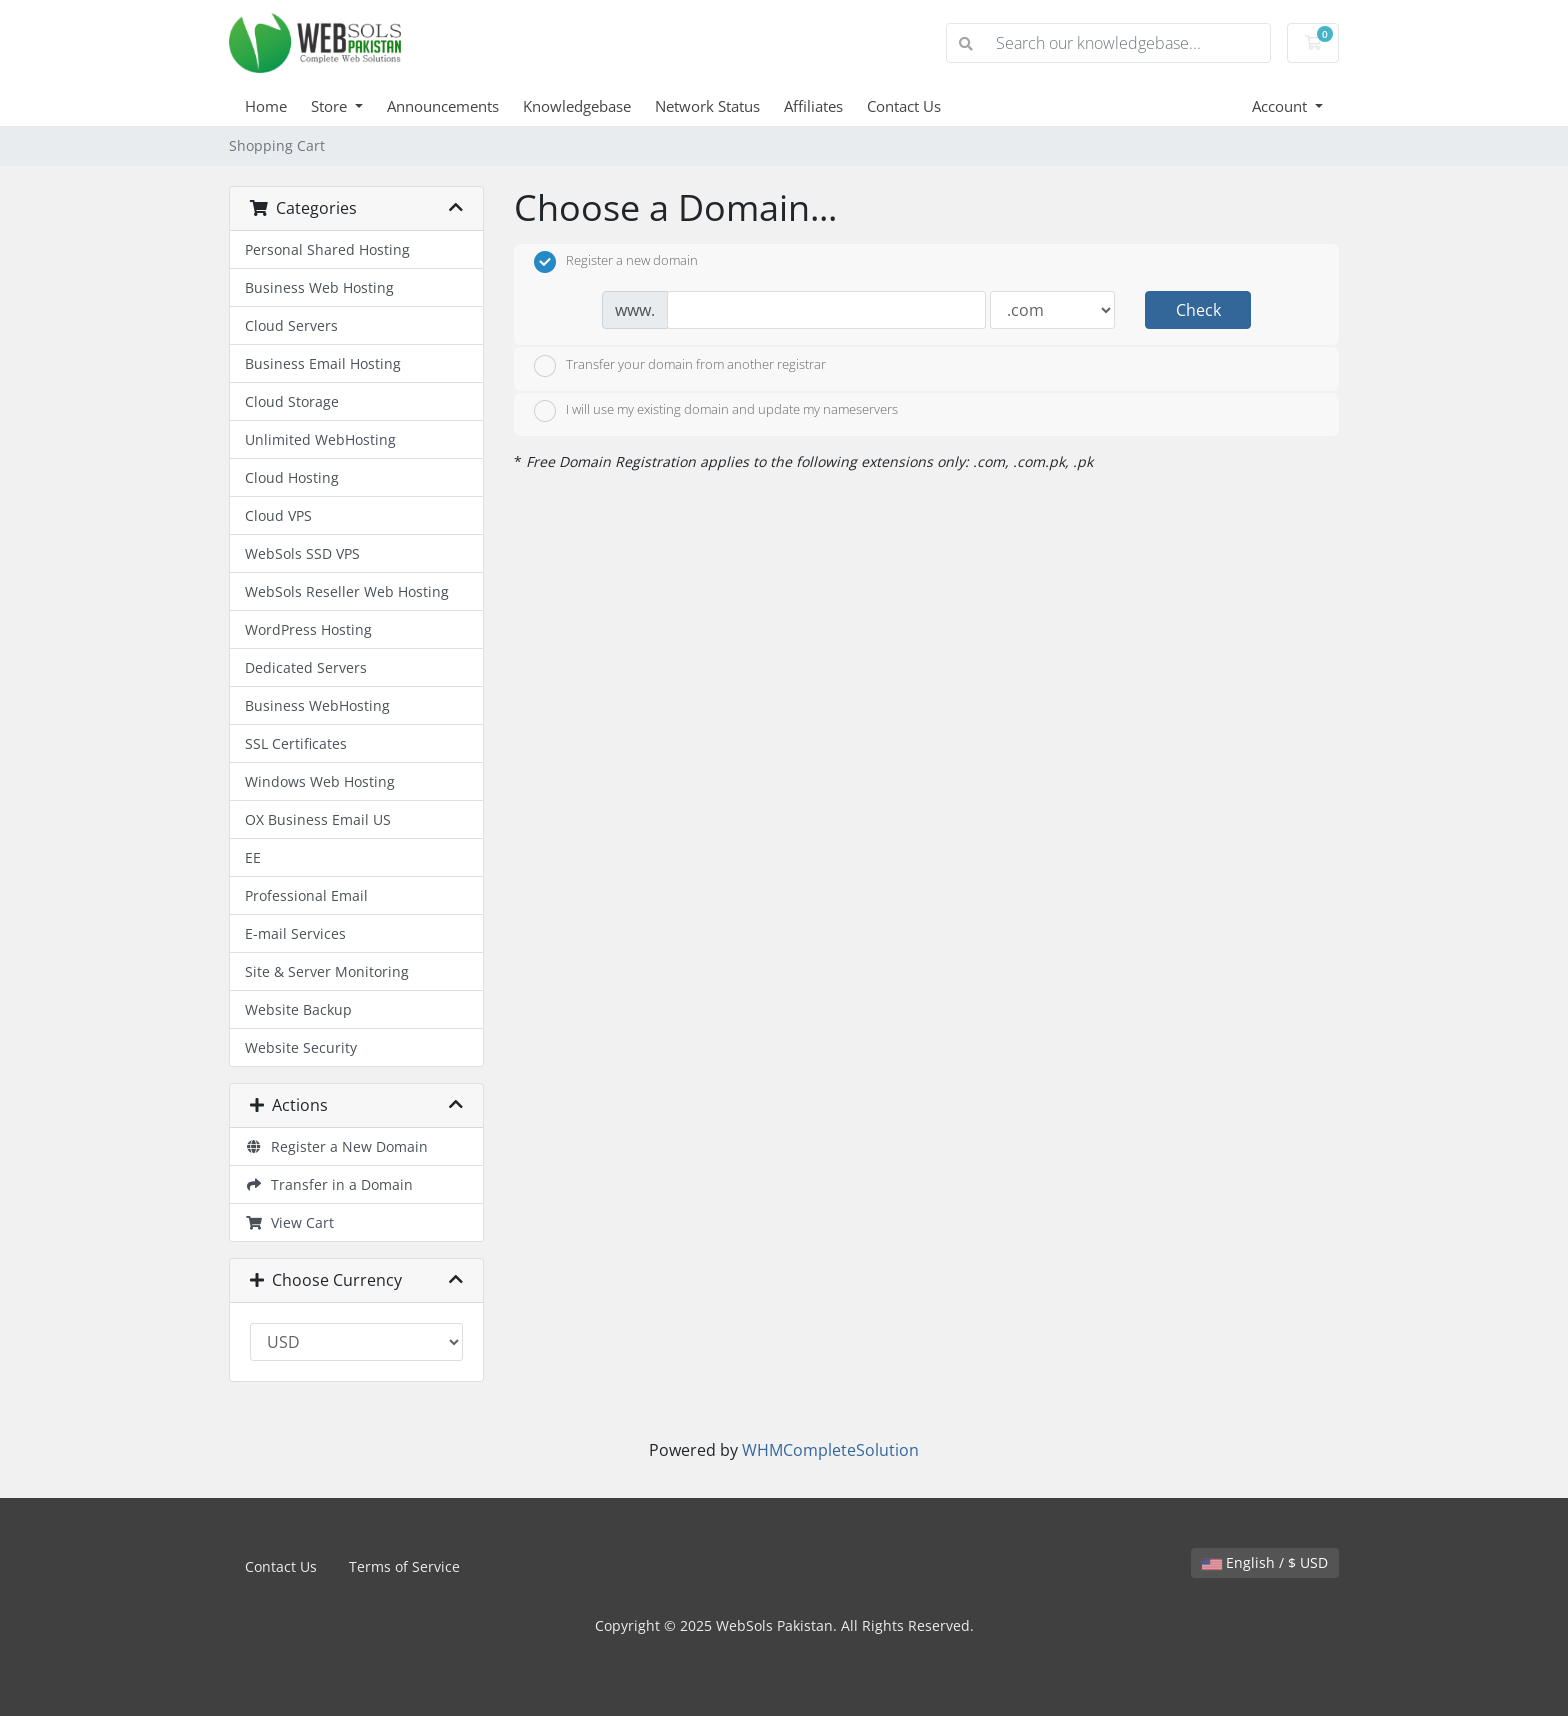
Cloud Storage (292, 401)
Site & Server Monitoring (327, 971)
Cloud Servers (291, 325)
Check (1198, 310)
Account (1281, 106)
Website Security (301, 1047)
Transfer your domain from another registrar (680, 366)
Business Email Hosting (323, 363)
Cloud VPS (278, 515)
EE (253, 857)
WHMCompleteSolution (830, 1450)
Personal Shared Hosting (327, 249)
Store (331, 106)
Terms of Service (404, 1566)
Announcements (443, 106)
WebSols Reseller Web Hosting (347, 591)
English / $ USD (1265, 1562)
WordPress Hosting (308, 629)
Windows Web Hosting (320, 781)
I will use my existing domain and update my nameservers (716, 411)
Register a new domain (616, 262)
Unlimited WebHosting (320, 439)
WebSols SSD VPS (302, 553)
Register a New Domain (336, 1146)
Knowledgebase (577, 106)
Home (266, 106)
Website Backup (298, 1009)
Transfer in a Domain (329, 1184)
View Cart (289, 1222)
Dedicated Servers (306, 667)
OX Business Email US (318, 819)
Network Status (707, 106)
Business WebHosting (317, 705)
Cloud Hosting (292, 477)
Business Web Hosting (319, 287)
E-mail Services (295, 933)
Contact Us (904, 106)
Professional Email (306, 895)
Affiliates (813, 106)
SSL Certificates (296, 743)
